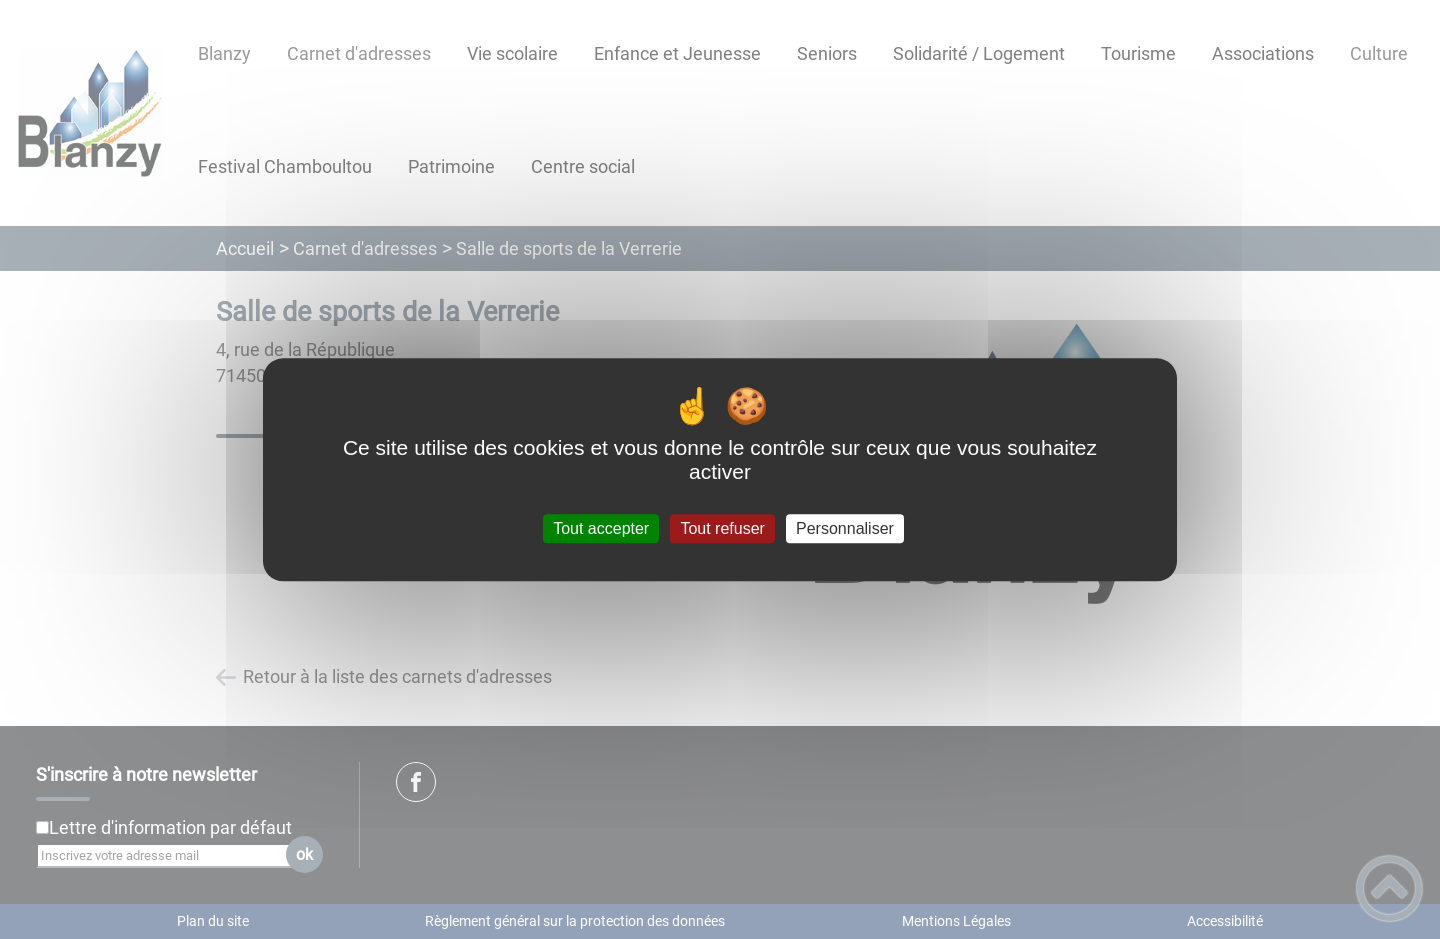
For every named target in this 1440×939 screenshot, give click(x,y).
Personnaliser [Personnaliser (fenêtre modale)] (845, 528)
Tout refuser (722, 528)
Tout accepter (601, 528)
